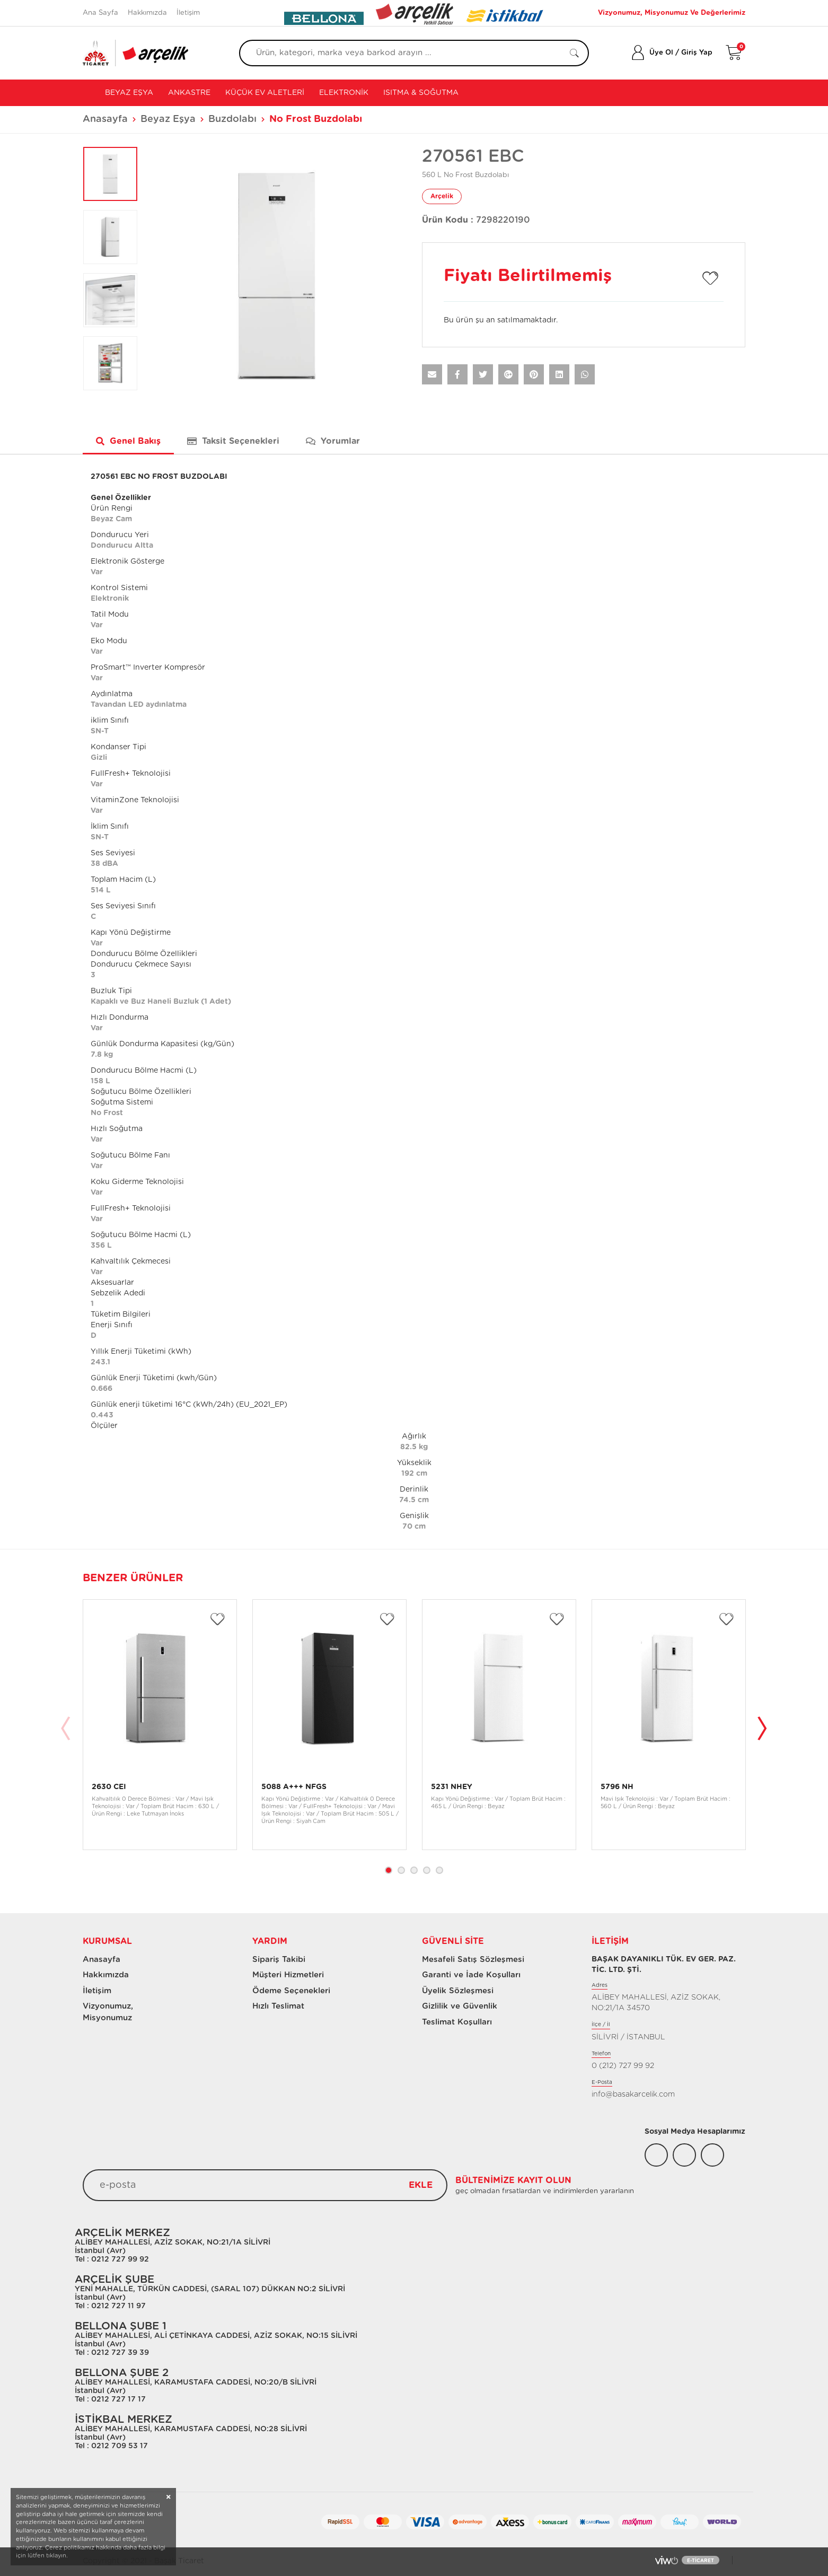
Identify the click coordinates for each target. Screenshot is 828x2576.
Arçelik (441, 196)
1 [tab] (388, 1870)
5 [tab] (439, 1870)
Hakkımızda (147, 13)
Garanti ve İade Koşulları (471, 1975)
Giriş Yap (696, 52)
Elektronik (343, 93)
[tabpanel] (160, 1724)
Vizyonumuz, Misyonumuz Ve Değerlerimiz (671, 13)
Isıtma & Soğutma (421, 93)
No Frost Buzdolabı (315, 119)
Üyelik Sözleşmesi (458, 1991)
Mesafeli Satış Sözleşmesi (473, 1960)
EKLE (421, 2184)
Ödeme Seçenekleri (291, 1991)
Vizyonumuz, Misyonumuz (103, 2011)
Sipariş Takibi (278, 1960)
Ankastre (189, 93)
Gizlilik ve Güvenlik (459, 2006)
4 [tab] (426, 1870)
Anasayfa (105, 119)
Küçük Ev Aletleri (264, 93)
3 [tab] (414, 1870)
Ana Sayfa (100, 13)
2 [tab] (401, 1870)
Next (762, 1730)
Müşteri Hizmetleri (288, 1975)
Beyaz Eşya (128, 93)
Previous (66, 1730)
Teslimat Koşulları (457, 2022)
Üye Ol (661, 52)
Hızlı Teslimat (278, 2006)
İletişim (188, 13)
